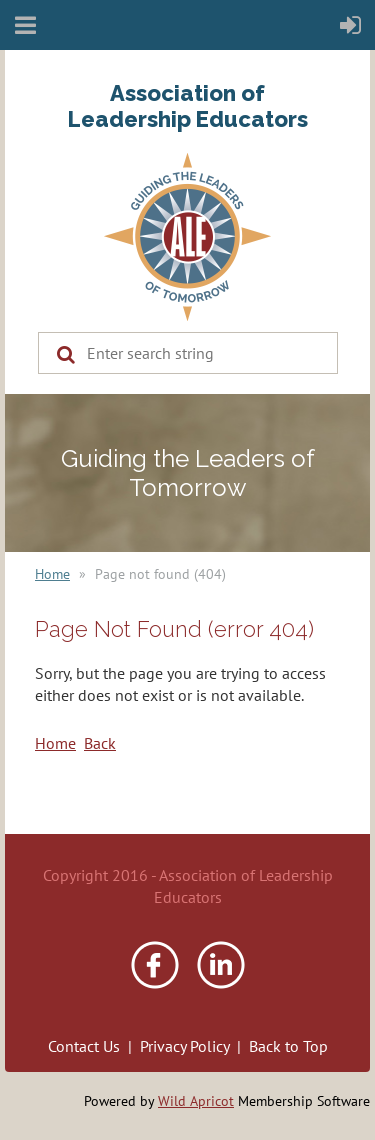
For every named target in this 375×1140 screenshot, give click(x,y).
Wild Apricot (196, 1101)
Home (52, 574)
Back (100, 743)
